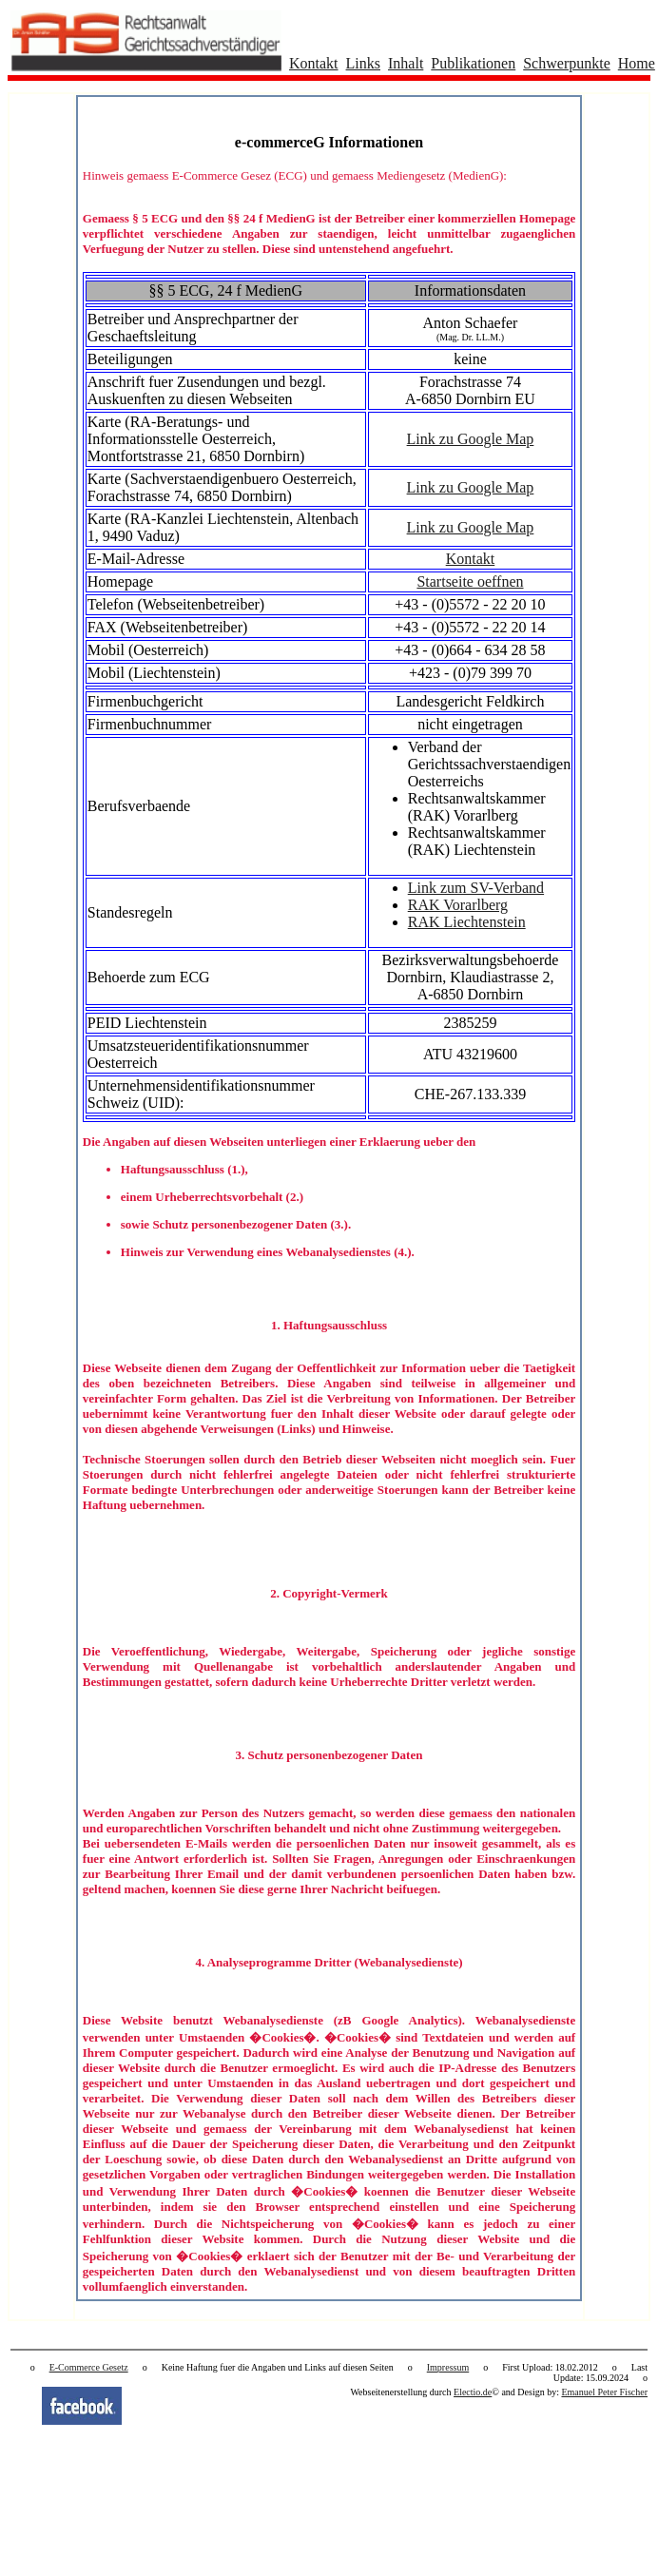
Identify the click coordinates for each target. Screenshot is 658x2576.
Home (636, 63)
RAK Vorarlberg (458, 905)
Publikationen (473, 63)
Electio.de (473, 2392)
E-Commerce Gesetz (88, 2367)
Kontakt (314, 63)
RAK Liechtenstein (467, 922)
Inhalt (405, 63)
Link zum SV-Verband (476, 888)
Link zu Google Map (470, 439)
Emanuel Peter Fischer (604, 2392)
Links (363, 63)
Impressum (448, 2367)
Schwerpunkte (566, 63)
